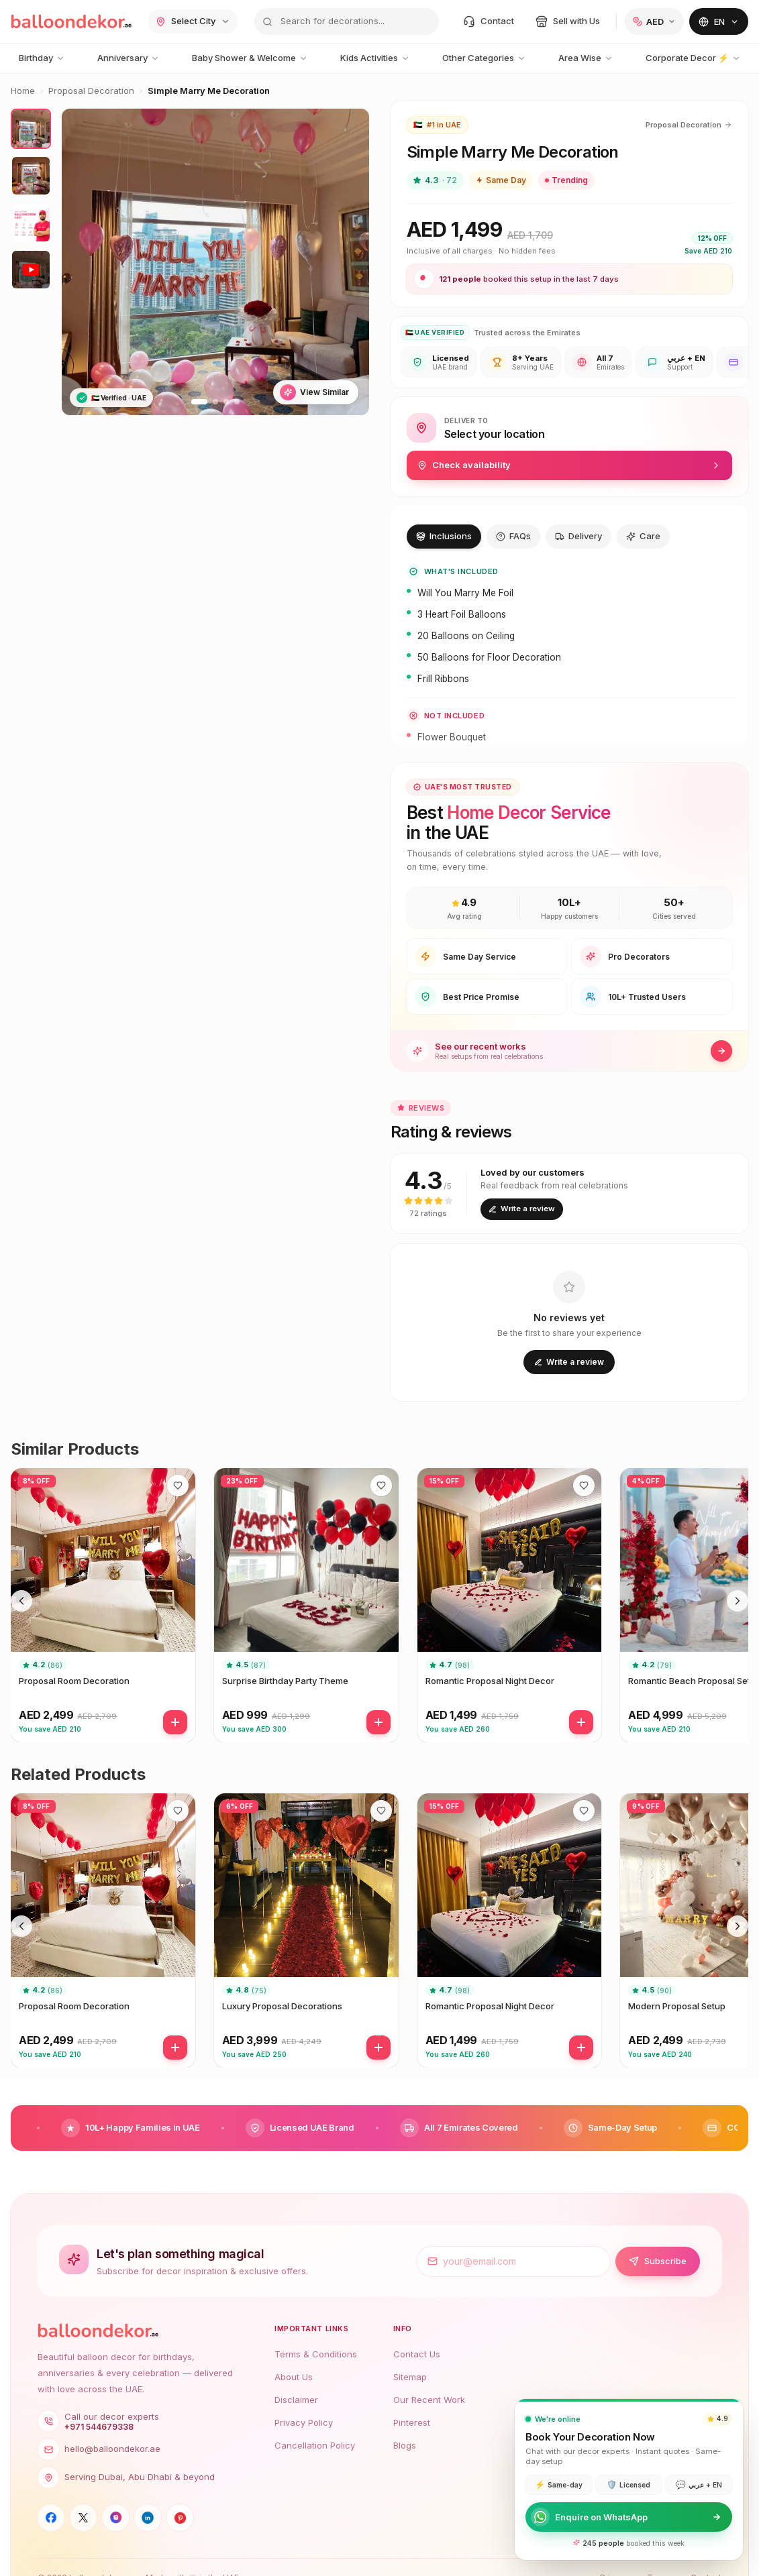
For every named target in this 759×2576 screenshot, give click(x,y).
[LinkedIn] (147, 2517)
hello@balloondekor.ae (99, 2449)
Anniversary (128, 57)
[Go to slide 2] (215, 401)
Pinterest (411, 2422)
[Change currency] (654, 21)
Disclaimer (296, 2399)
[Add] (175, 1722)
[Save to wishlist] (178, 1485)
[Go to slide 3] (226, 401)
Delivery (578, 535)
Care (643, 535)
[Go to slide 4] (237, 401)
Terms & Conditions (315, 2354)
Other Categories (484, 57)
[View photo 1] (31, 129)
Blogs (404, 2445)
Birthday (42, 57)
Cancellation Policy (314, 2445)
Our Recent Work (429, 2399)
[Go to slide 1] (199, 401)
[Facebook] (51, 2517)
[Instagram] (115, 2517)
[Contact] (488, 21)
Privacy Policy (303, 2422)
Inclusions (444, 535)
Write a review (522, 1208)
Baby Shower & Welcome (250, 57)
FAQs (513, 535)
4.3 (435, 180)
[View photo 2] (31, 176)
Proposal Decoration (91, 90)
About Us (293, 2376)
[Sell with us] (567, 21)
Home (23, 90)
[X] (83, 2517)
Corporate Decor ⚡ (693, 57)
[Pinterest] (179, 2517)
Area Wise (585, 57)
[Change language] (718, 21)
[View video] (31, 269)
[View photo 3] (31, 223)
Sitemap (410, 2376)
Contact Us (416, 2354)
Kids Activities (375, 57)
